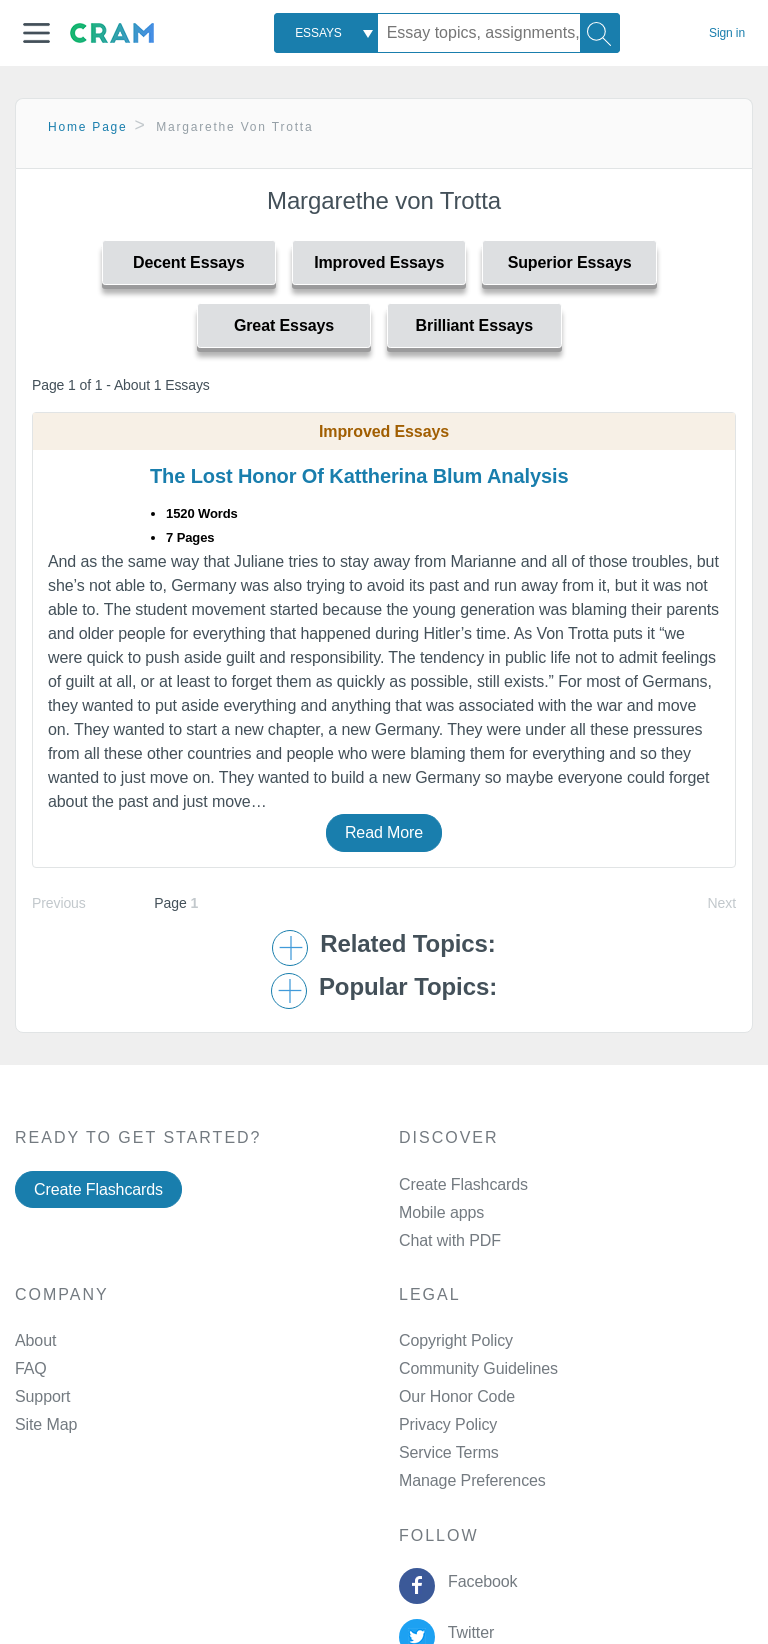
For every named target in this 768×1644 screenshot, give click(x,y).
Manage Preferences (472, 1480)
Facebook (478, 1581)
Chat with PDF (450, 1240)
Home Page (88, 127)
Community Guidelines (478, 1368)
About (35, 1340)
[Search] (600, 33)
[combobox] (326, 33)
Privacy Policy (448, 1424)
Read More (384, 832)
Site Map (46, 1424)
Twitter (466, 1632)
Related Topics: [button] (407, 944)
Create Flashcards (98, 1189)
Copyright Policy (456, 1340)
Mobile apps (441, 1212)
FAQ (31, 1368)
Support (42, 1396)
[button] (36, 33)
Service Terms (449, 1452)
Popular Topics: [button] (408, 987)
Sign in (727, 33)
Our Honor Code (457, 1396)
